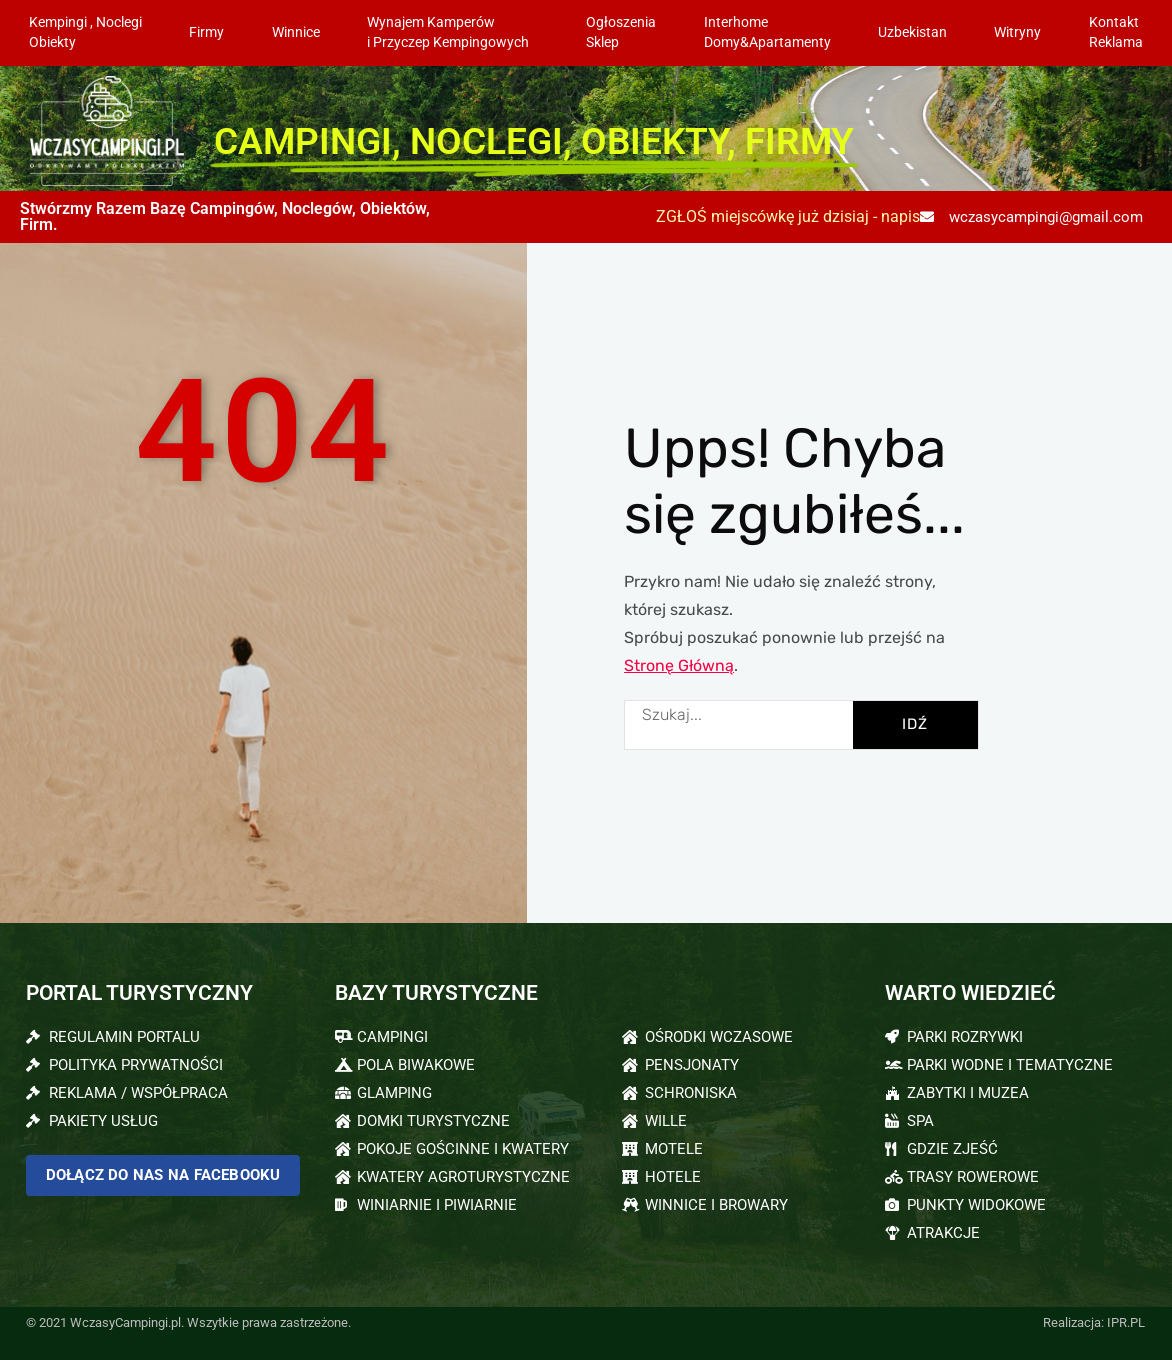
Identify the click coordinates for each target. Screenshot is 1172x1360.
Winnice (296, 32)
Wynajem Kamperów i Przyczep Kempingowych (453, 32)
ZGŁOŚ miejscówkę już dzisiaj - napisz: (794, 216)
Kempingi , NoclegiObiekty (85, 32)
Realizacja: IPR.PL (1094, 1322)
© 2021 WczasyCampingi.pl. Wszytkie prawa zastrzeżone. (188, 1322)
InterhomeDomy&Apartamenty (767, 32)
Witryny (1017, 32)
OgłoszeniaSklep (621, 32)
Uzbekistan (912, 32)
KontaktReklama (1116, 32)
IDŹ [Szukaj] (915, 724)
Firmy (206, 32)
